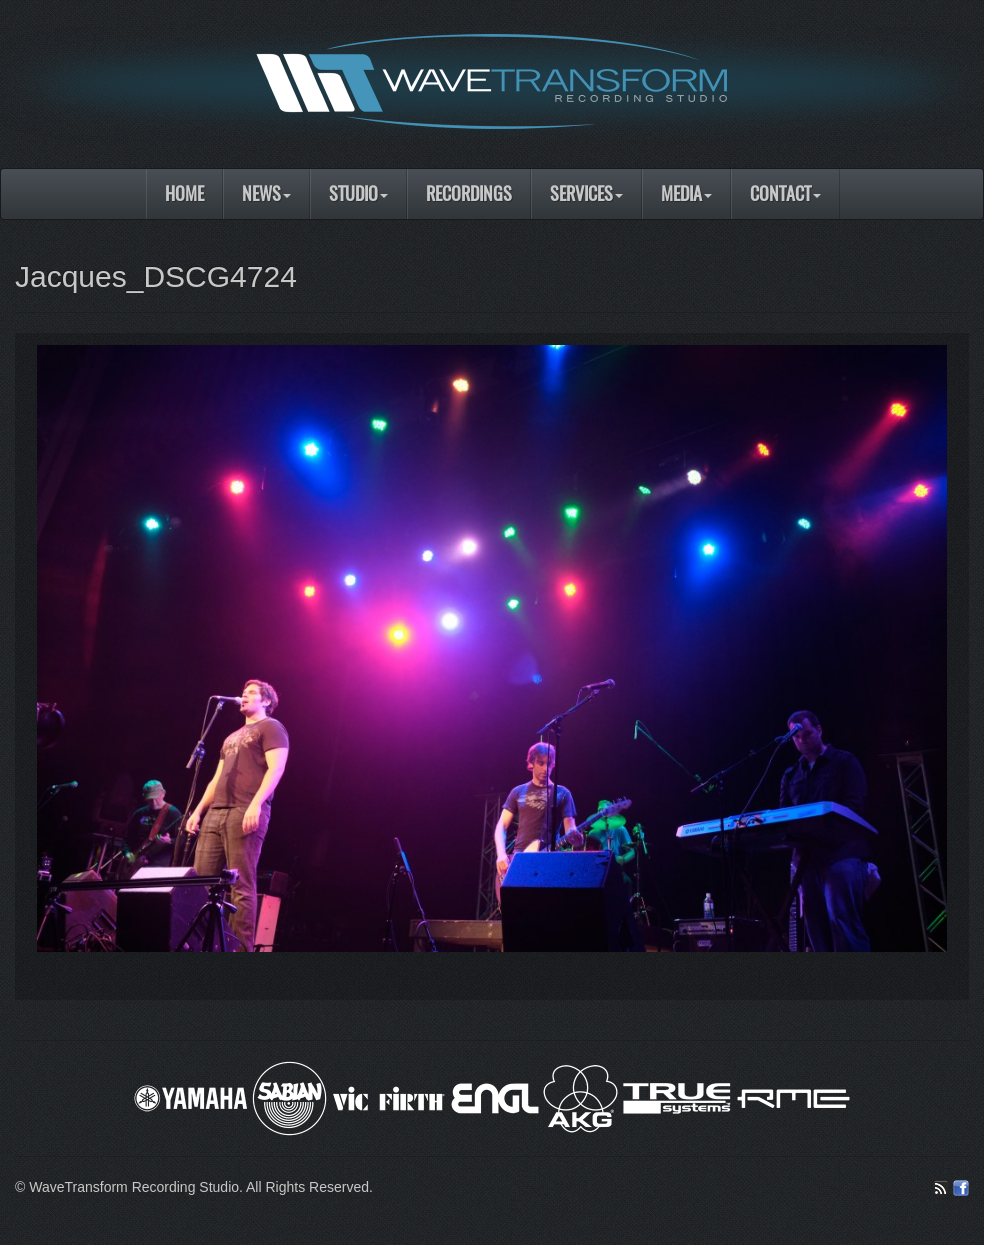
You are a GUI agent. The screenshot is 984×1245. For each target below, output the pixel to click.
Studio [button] (358, 193)
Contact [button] (785, 193)
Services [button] (586, 193)
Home (184, 193)
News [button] (266, 193)
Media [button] (686, 193)
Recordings (469, 193)
